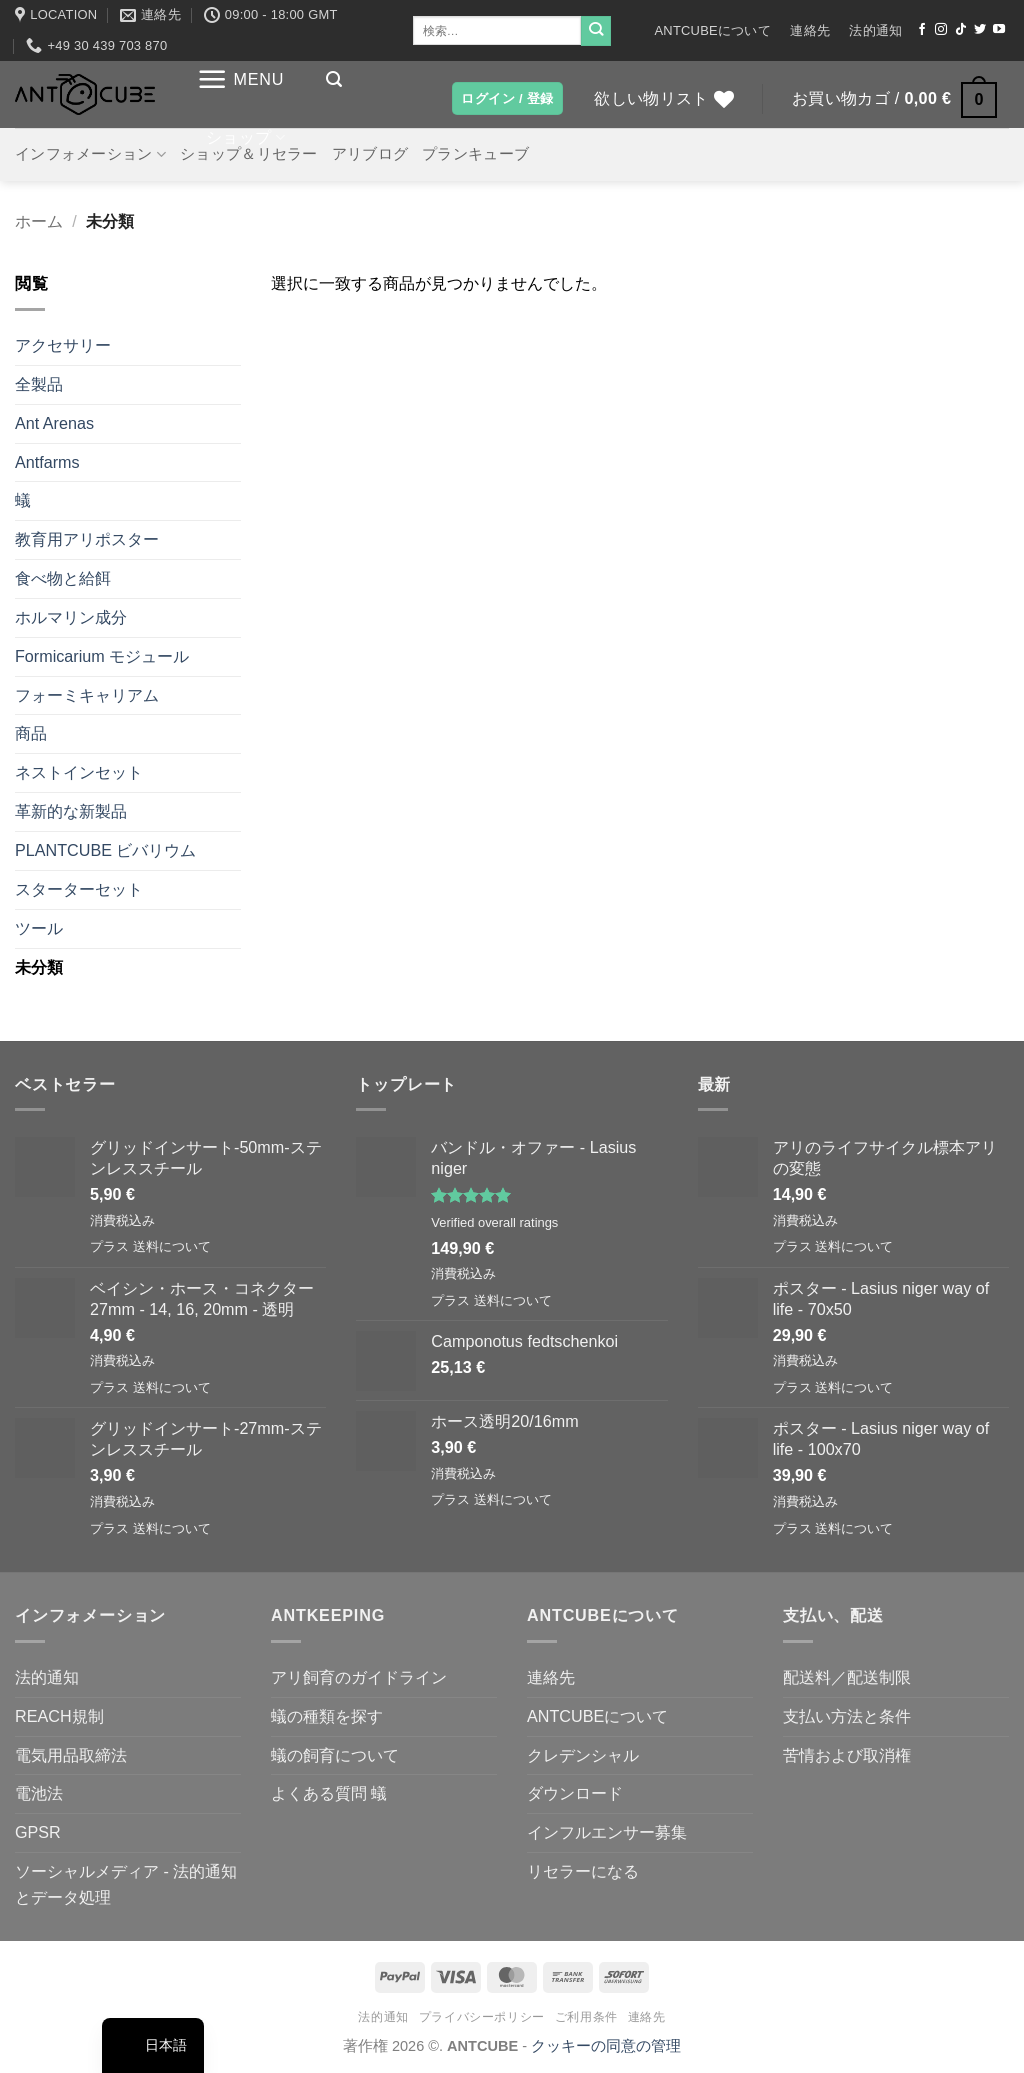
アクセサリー (63, 345)
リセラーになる (583, 1871)
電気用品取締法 (71, 1755)
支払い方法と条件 (847, 1716)
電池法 (39, 1793)
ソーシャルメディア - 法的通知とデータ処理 (126, 1884)
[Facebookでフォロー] (922, 30)
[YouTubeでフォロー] (999, 30)
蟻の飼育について (335, 1755)
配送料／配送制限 (847, 1677)
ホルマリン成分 (71, 617)
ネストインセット (79, 772)
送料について (172, 1246)
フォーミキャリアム (87, 695)
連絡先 (810, 30)
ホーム (39, 221)
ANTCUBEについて (712, 30)
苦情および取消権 (847, 1755)
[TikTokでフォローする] (961, 30)
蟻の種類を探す (327, 1716)
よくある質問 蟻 (329, 1793)
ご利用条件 (586, 2017)
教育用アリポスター (87, 539)
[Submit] (596, 31)
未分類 (39, 967)
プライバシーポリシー (482, 2017)
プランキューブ (475, 154)
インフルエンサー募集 (607, 1832)
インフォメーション (90, 154)
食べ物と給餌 (63, 578)
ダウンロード (575, 1793)
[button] (240, 79)
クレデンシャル (583, 1755)
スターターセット (79, 889)
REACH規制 (59, 1716)
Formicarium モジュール (102, 656)
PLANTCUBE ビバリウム (105, 850)
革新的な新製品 (71, 811)
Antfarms (47, 462)
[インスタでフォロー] (941, 30)
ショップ (245, 137)
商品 (31, 733)
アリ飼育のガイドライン (359, 1677)
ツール (39, 928)
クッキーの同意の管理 (606, 2046)
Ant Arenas (54, 423)
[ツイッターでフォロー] (980, 30)
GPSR (38, 1832)
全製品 (39, 384)
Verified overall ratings (494, 1222)
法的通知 (875, 30)
